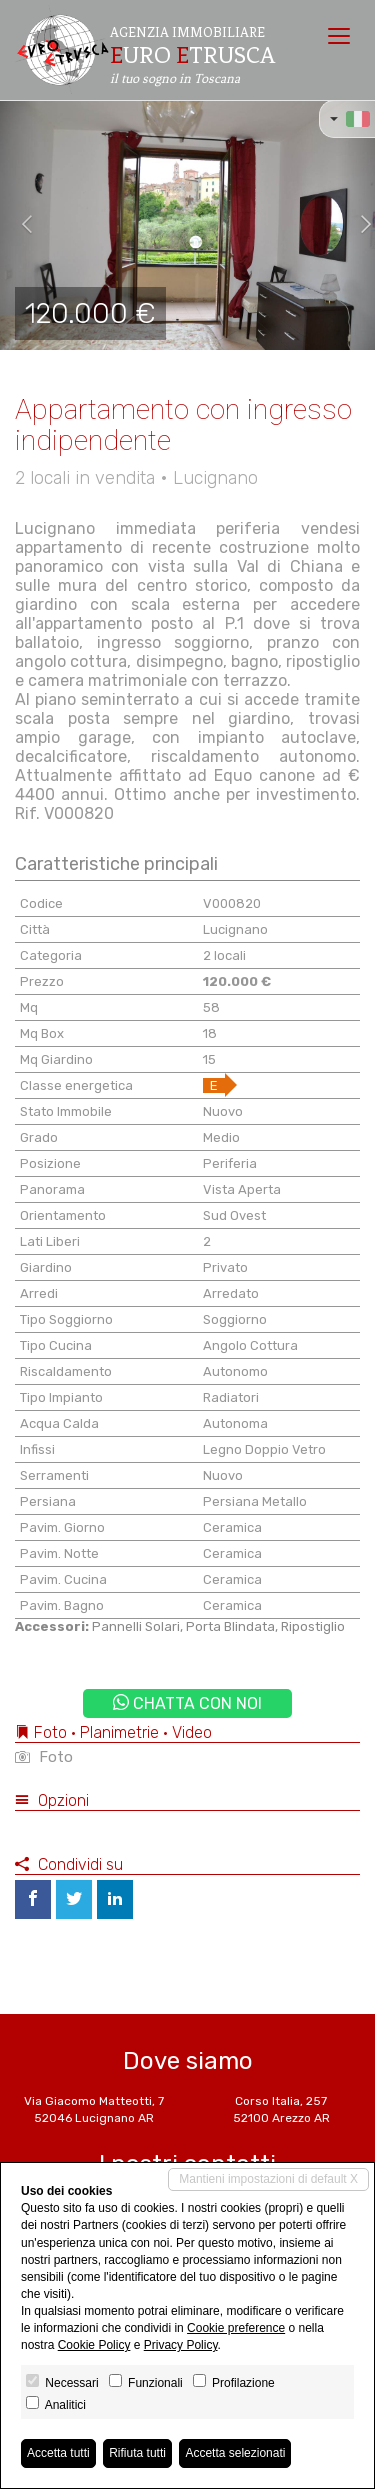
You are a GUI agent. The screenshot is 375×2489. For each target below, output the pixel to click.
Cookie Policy (94, 2345)
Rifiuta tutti (137, 2453)
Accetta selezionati (235, 2453)
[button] (19, 225)
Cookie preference (236, 2328)
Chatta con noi (187, 1703)
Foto (44, 1757)
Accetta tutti (58, 2453)
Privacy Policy (181, 2345)
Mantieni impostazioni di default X (268, 2179)
